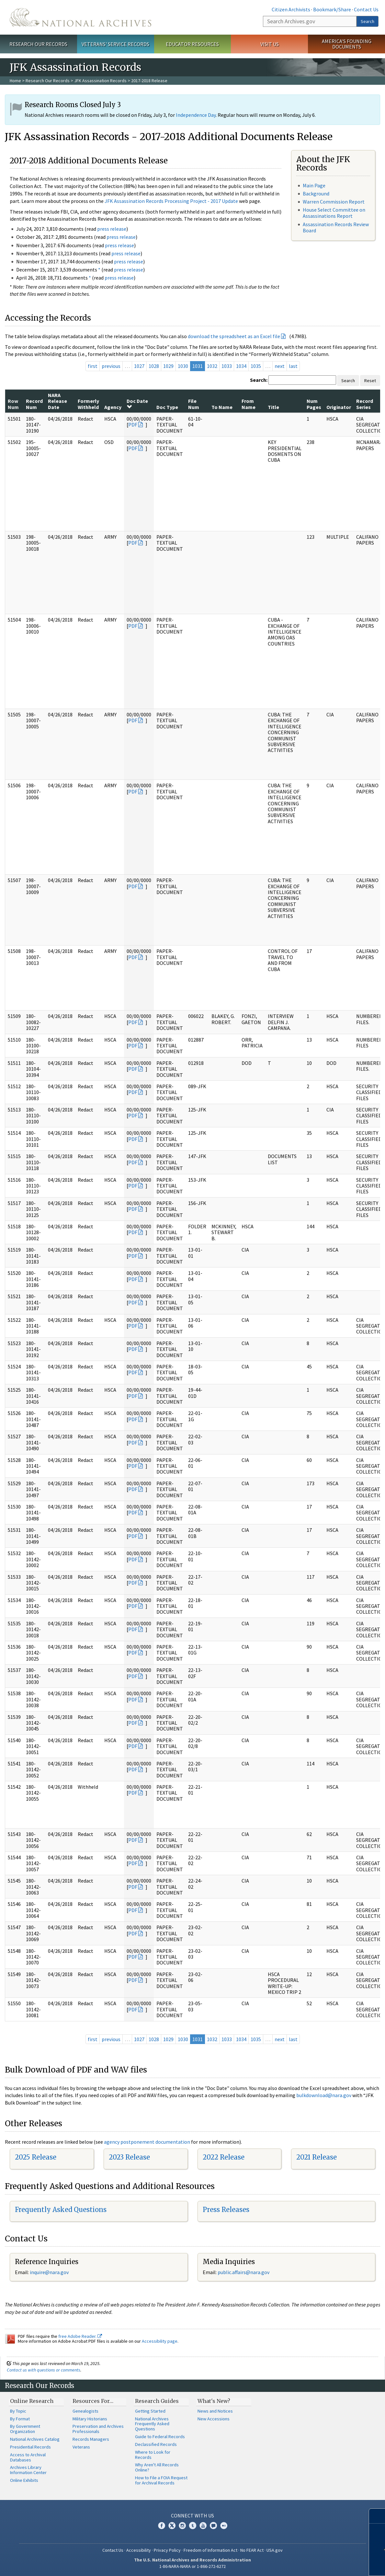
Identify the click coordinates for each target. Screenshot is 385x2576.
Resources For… (93, 2401)
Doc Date (137, 403)
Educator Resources (192, 44)
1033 (226, 366)
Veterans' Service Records (115, 44)
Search (367, 21)
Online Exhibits (24, 2480)
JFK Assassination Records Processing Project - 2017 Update (171, 201)
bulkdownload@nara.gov (323, 2095)
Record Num (34, 404)
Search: (258, 380)
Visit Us (269, 44)
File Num (193, 404)
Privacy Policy (167, 2550)
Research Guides (157, 2401)
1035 (256, 366)
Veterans (81, 2447)
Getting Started (150, 2411)
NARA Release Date (57, 401)
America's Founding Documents (346, 44)
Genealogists (85, 2411)
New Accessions (214, 2419)
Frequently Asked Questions (61, 2210)
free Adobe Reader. (80, 2336)
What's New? (214, 2401)
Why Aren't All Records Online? (157, 2467)
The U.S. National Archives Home (80, 17)
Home (15, 80)
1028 (154, 366)
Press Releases (226, 2210)
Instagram (182, 2525)
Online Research (31, 2401)
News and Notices (215, 2411)
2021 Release (316, 2157)
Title (273, 407)
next (280, 366)
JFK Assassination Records (100, 80)
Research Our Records (38, 44)
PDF (132, 424)
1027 (139, 366)
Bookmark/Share (332, 9)
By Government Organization (25, 2428)
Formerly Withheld (88, 404)
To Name (221, 407)
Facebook (161, 2525)
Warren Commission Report (334, 201)
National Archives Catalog (35, 2439)
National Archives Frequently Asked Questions (152, 2424)
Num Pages (314, 404)
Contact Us (366, 9)
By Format (20, 2419)
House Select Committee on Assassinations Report (334, 212)
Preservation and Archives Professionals (98, 2428)
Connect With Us (192, 2515)
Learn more (332, 2564)
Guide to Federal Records (160, 2436)
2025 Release (35, 2157)
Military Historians (90, 2419)
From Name (248, 404)
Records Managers (91, 2439)
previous (111, 366)
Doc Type (167, 407)
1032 (212, 366)
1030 (183, 366)
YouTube (203, 2525)
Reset (370, 380)
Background (316, 193)
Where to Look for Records (152, 2454)
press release (111, 229)
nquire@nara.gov (50, 2272)
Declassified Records (156, 2444)
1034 (241, 366)
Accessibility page (159, 2341)
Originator (338, 407)
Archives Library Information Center (28, 2469)
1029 (168, 366)
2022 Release (223, 2157)
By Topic (18, 2411)
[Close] (377, 2516)
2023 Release (129, 2157)
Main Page (314, 185)
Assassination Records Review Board (336, 227)
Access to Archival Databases (28, 2457)
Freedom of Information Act (210, 2550)
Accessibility (138, 2550)
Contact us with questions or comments (43, 2370)
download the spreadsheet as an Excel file (234, 336)
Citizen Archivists (291, 9)
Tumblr (193, 2525)
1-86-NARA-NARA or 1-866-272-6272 (192, 2566)
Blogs (213, 2525)
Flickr (224, 2525)
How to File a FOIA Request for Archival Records (161, 2480)
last (293, 366)
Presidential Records (30, 2447)
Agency (112, 407)
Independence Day (196, 115)
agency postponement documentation (147, 2142)
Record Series (364, 404)
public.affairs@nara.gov (243, 2272)
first (92, 366)
